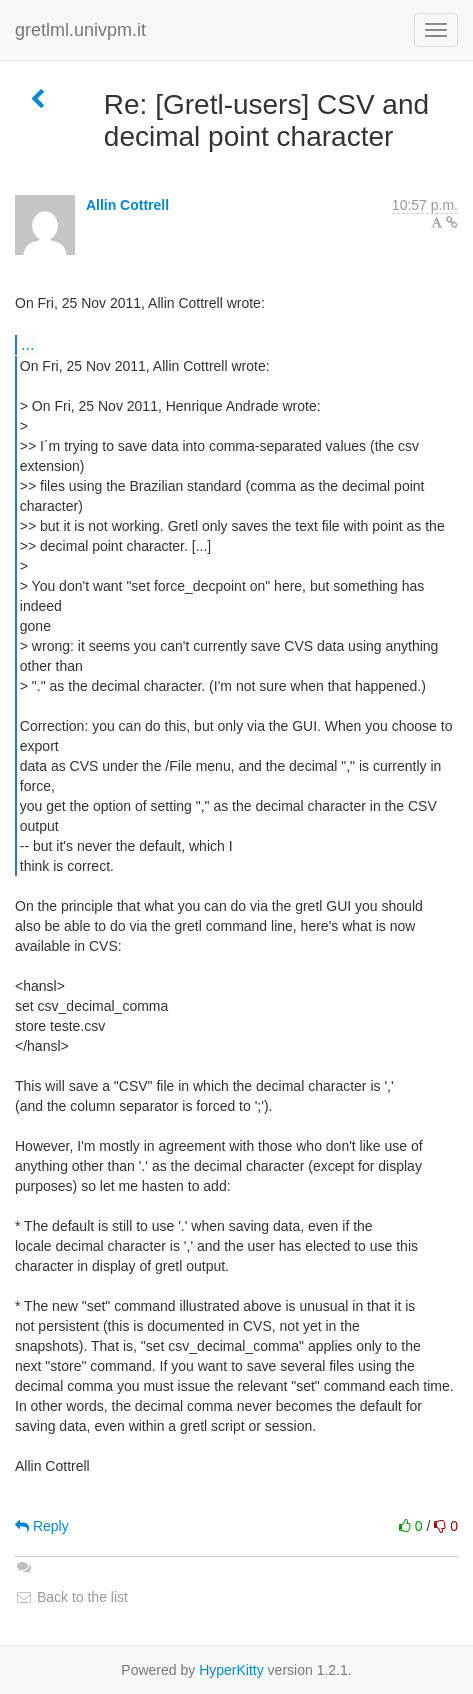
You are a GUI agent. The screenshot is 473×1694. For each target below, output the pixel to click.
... (27, 344)
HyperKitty (231, 1670)
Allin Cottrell (127, 205)
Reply (42, 1526)
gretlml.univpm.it (80, 30)
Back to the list (71, 1597)
